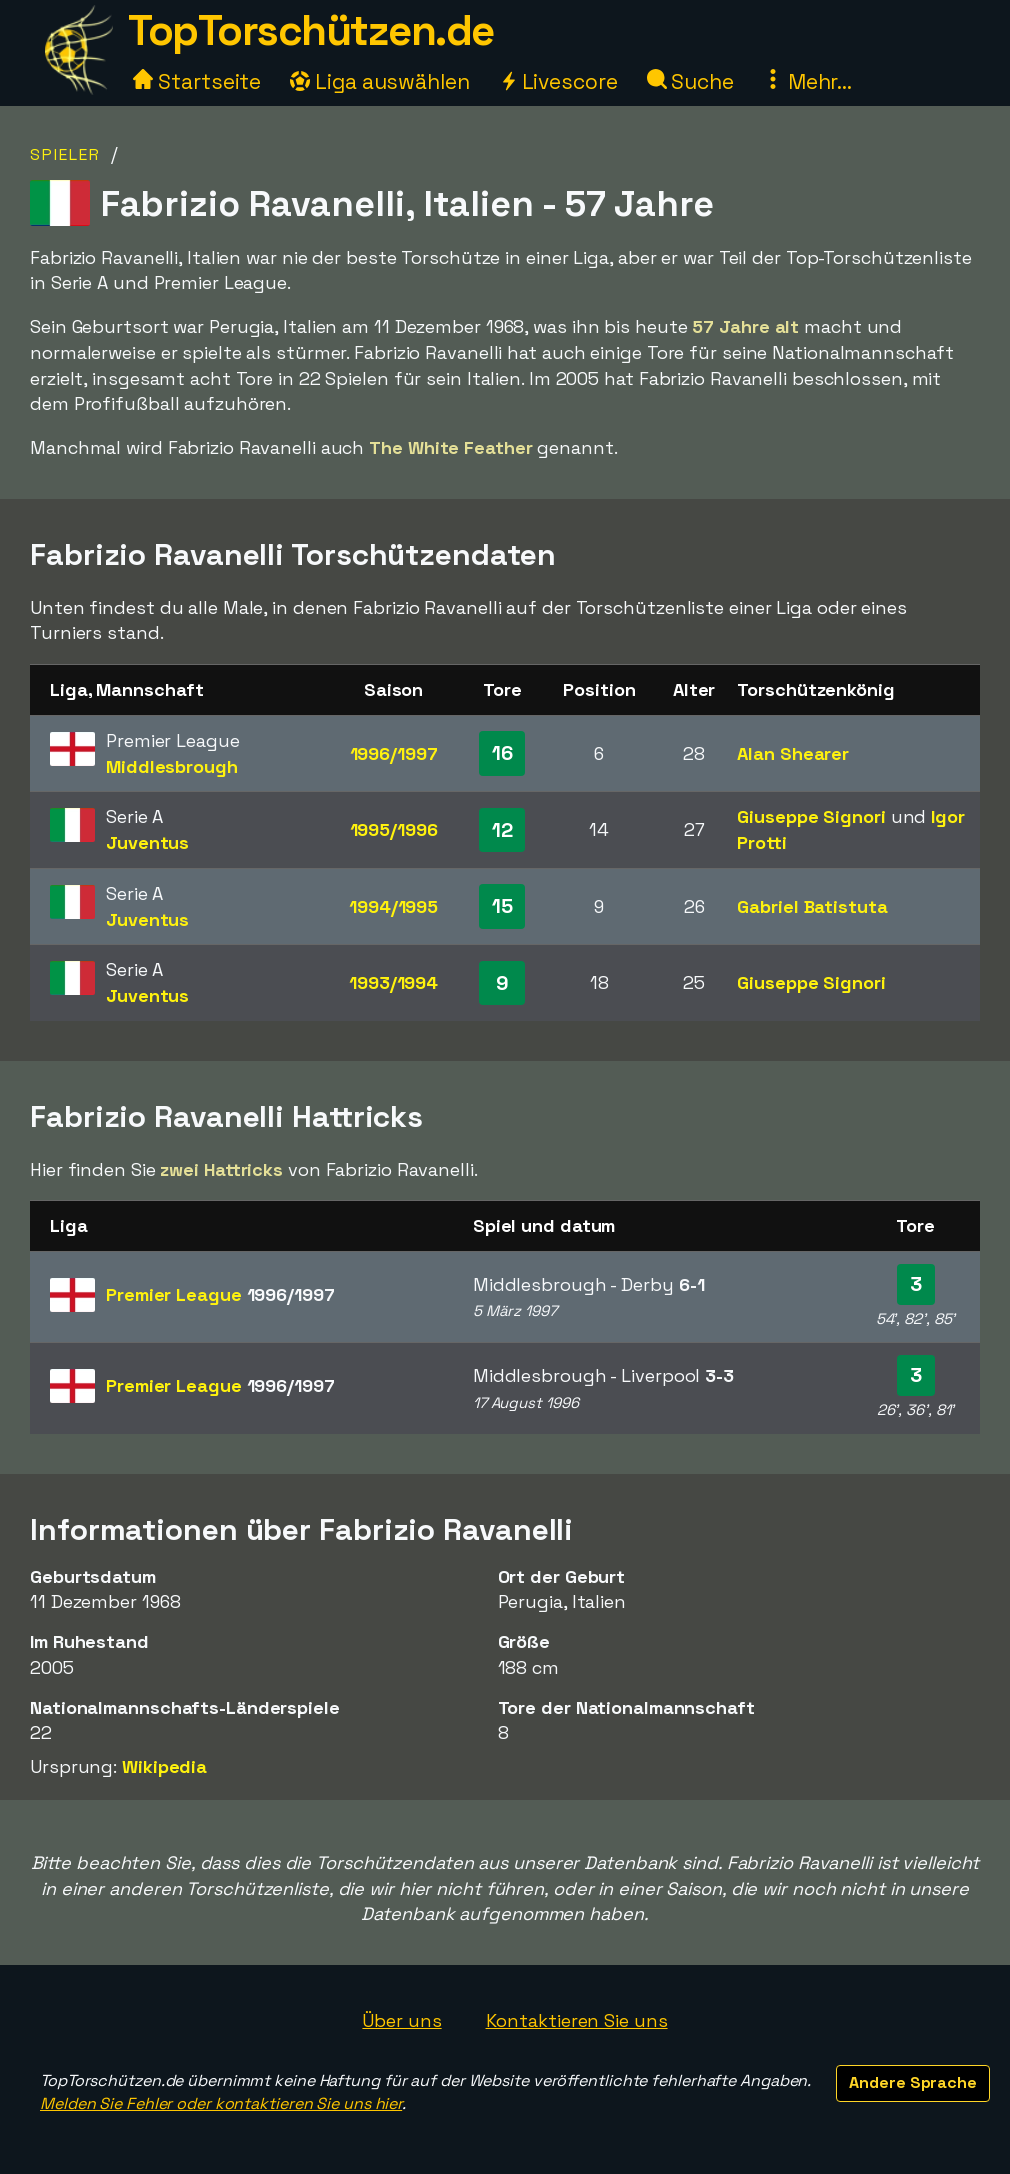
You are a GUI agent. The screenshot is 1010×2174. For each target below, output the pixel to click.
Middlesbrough (172, 766)
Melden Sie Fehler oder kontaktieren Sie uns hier (221, 2103)
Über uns (401, 2020)
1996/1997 (394, 753)
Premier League (220, 1294)
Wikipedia (164, 1766)
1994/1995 (393, 906)
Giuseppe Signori (811, 816)
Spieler (65, 154)
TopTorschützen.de (311, 30)
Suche (690, 81)
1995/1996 (394, 829)
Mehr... (807, 81)
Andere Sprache (913, 2082)
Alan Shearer (793, 753)
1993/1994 (393, 982)
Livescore (558, 81)
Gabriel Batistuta (812, 906)
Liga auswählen (380, 81)
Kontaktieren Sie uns (577, 2020)
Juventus (147, 842)
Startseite (197, 81)
